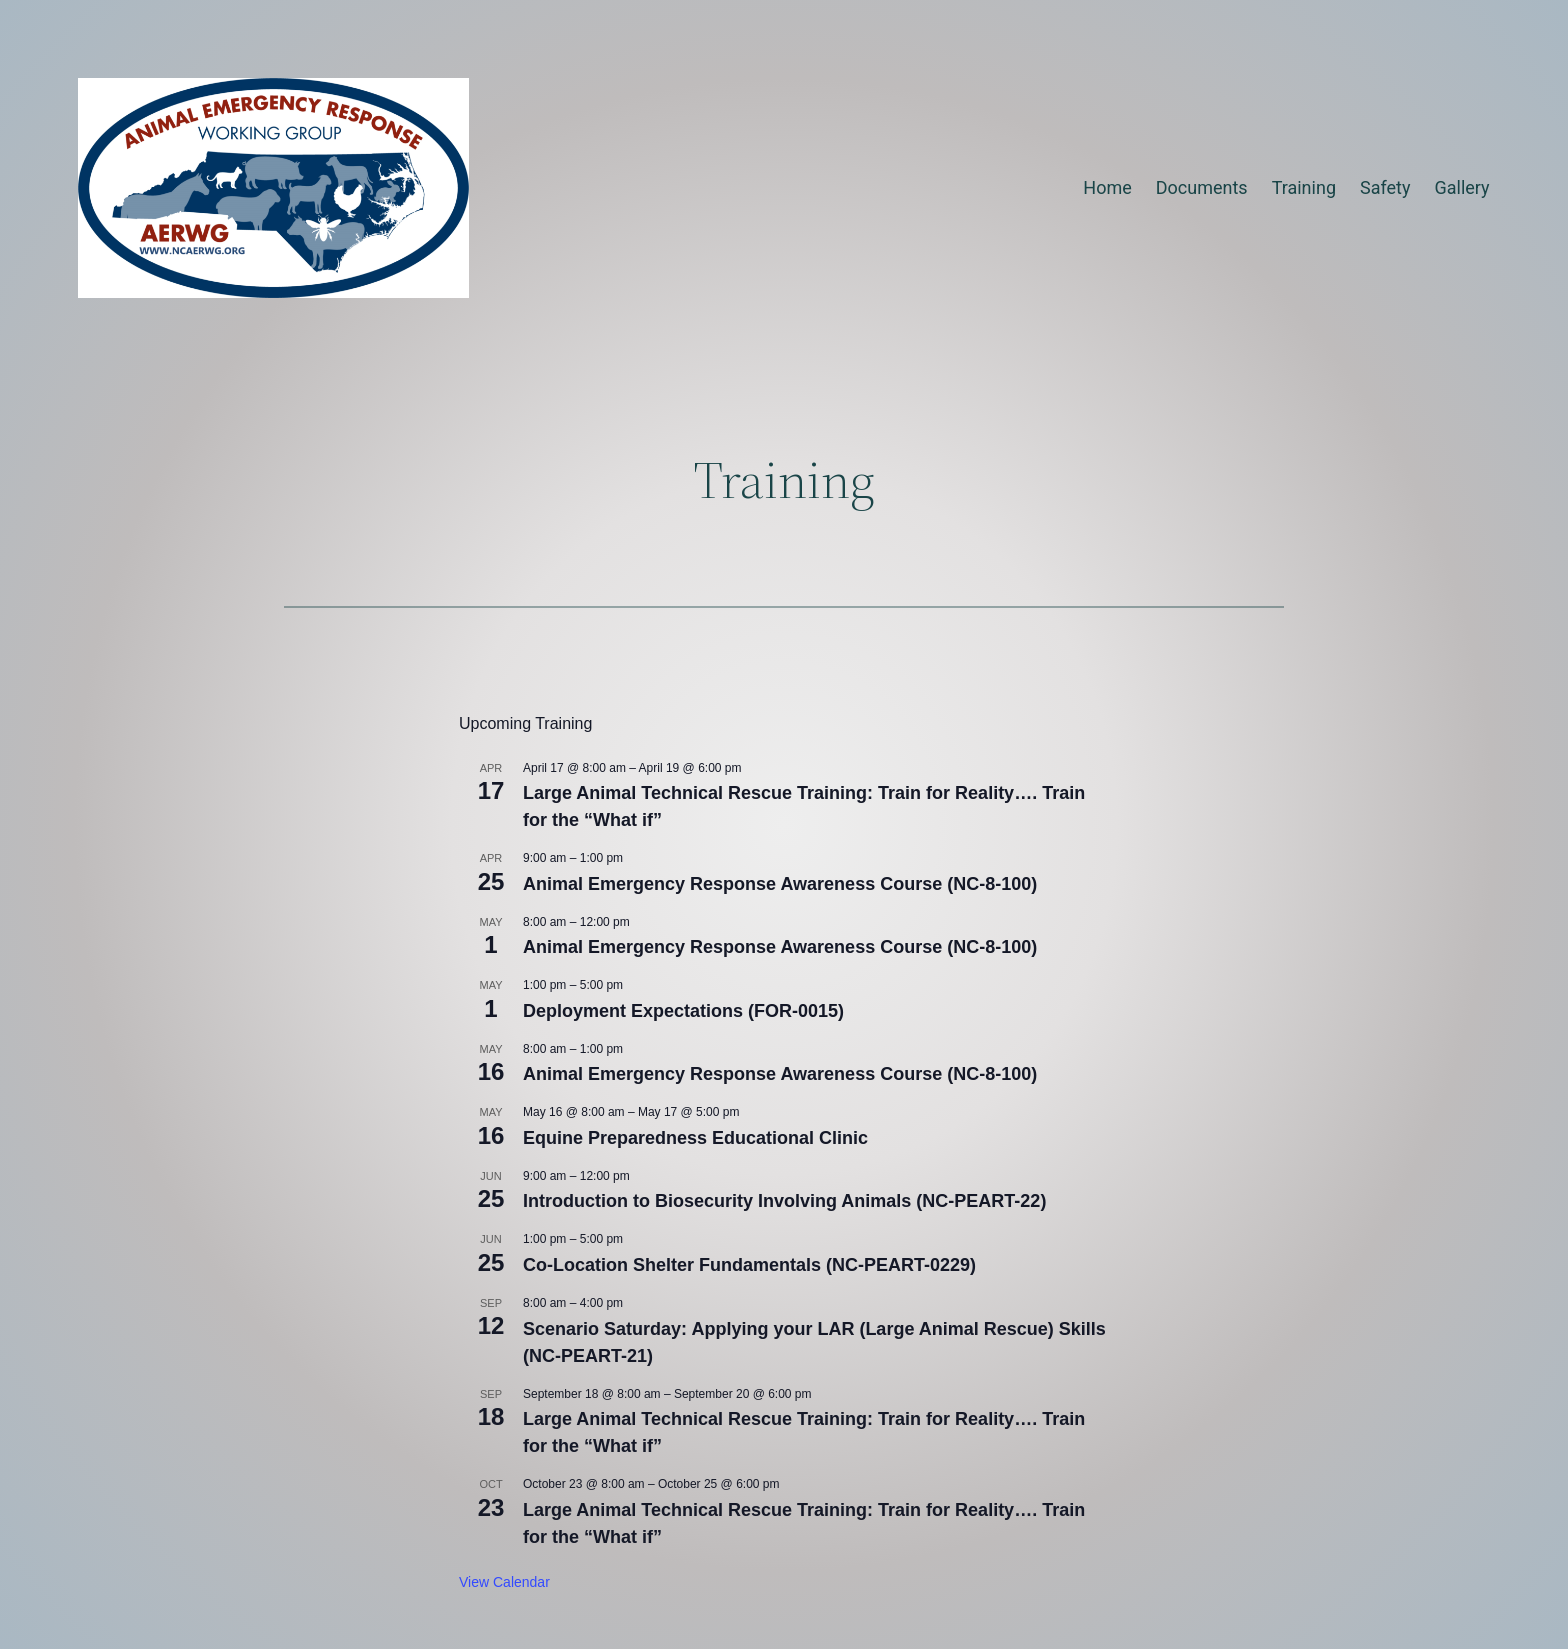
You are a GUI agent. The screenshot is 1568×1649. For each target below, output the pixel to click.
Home (1107, 187)
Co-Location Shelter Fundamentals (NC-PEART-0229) (749, 1265)
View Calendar (504, 1582)
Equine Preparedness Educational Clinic (695, 1138)
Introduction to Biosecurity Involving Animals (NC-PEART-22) (784, 1201)
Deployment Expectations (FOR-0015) (683, 1011)
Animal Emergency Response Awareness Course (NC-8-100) (780, 884)
